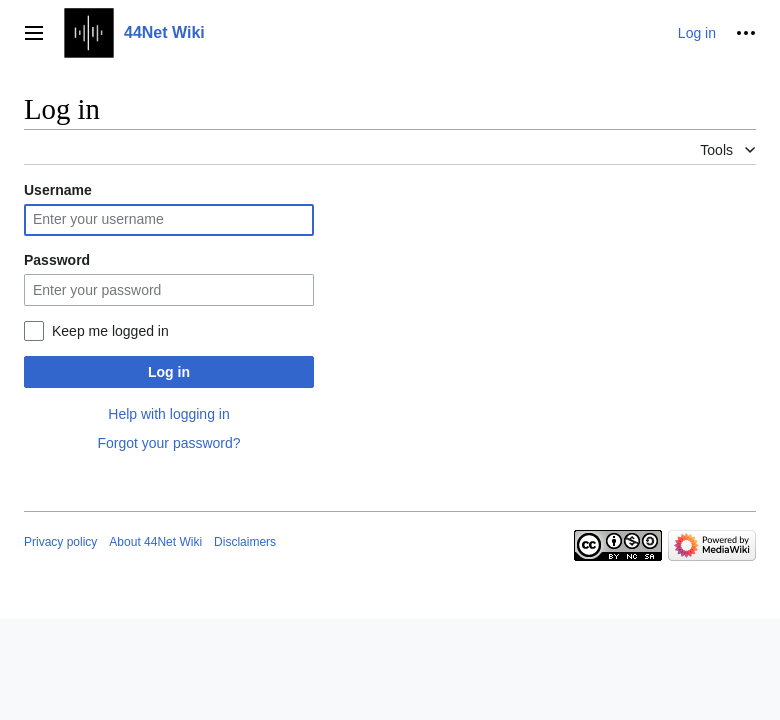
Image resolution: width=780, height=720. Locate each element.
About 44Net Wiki (155, 542)
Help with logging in (168, 414)
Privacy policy (60, 542)
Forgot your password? (168, 443)
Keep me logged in (110, 331)
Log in (169, 372)
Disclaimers (245, 542)
